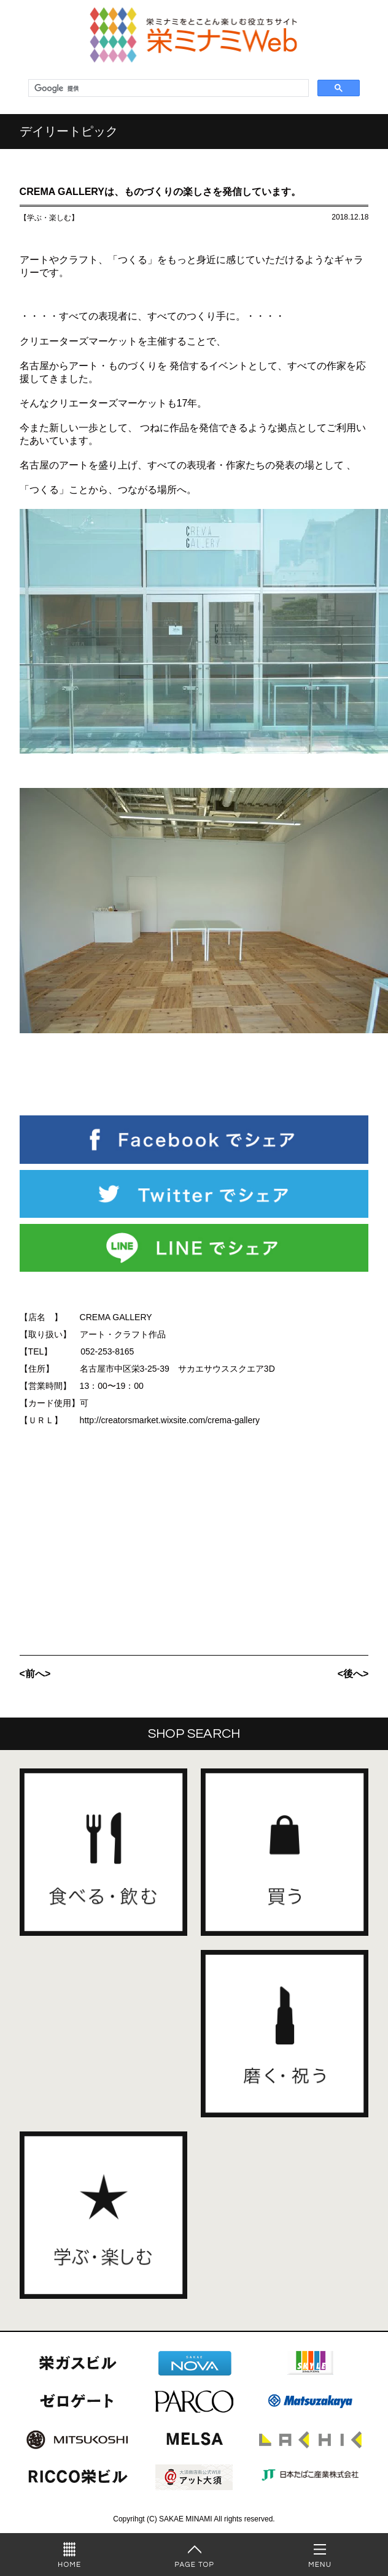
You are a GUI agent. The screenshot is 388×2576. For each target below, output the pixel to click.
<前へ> (35, 1673)
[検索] (167, 88)
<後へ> (353, 1673)
